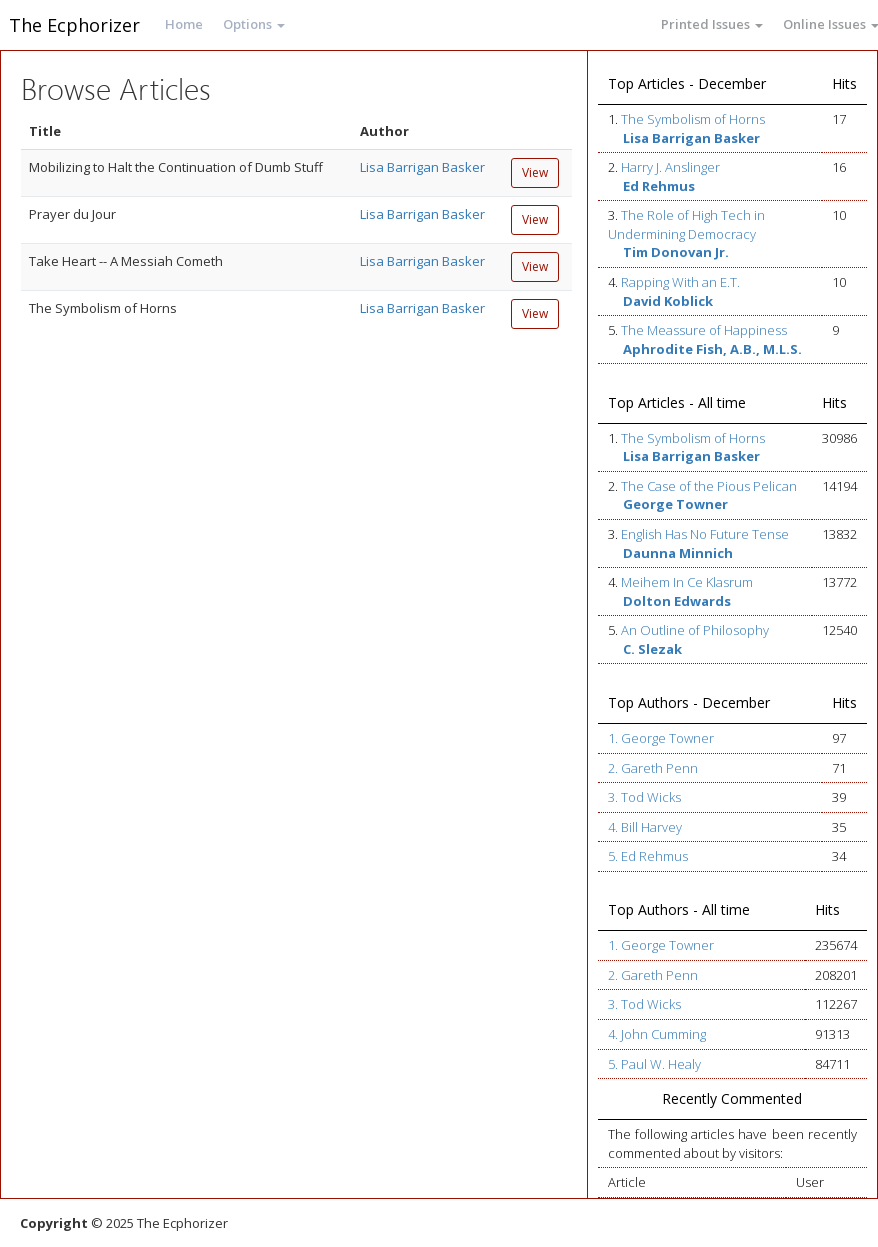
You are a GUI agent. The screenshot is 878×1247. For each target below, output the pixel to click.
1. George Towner (661, 738)
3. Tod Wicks (644, 797)
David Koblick (668, 301)
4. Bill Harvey (645, 827)
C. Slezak (652, 649)
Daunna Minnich (678, 553)
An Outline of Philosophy (695, 630)
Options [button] (254, 24)
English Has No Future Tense (705, 534)
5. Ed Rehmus (648, 856)
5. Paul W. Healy (654, 1064)
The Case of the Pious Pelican (709, 486)
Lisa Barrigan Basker (422, 167)
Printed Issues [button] (712, 24)
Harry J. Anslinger (670, 167)
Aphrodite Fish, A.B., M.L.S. (712, 349)
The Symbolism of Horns (693, 119)
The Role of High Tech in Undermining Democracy (686, 224)
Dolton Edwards (677, 601)
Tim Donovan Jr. (676, 252)
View (535, 172)
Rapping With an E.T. (680, 282)
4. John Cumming (657, 1034)
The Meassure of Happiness (704, 330)
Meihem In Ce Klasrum (687, 582)
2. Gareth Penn (653, 768)
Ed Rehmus (659, 186)
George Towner (675, 504)
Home (184, 24)
